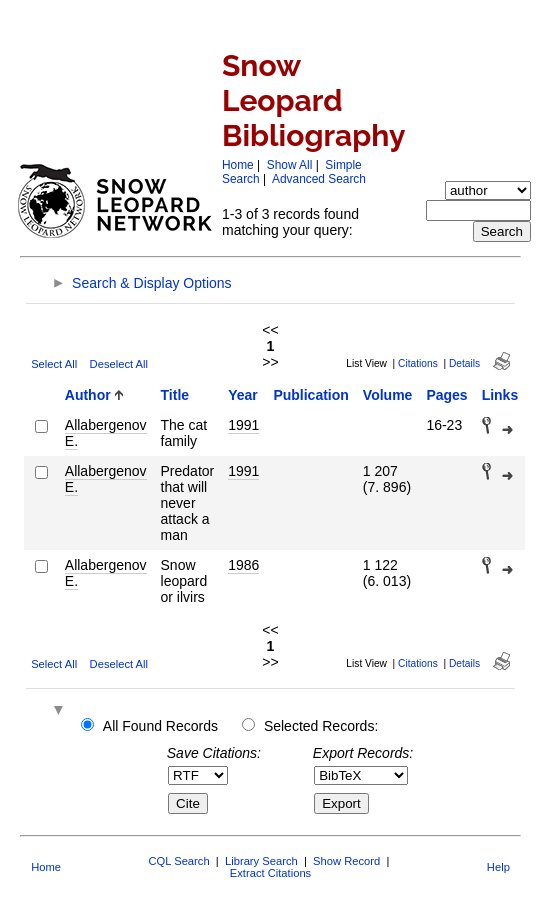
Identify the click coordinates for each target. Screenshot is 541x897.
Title (175, 395)
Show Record (346, 861)
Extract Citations (270, 873)
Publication (310, 395)
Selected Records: (321, 726)
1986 (243, 565)
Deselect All (119, 364)
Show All (290, 165)
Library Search (261, 861)
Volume (388, 395)
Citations (418, 363)
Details (464, 363)
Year (243, 395)
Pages (446, 395)
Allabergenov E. (106, 433)
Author (88, 395)
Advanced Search (319, 179)
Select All (54, 364)
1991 (243, 425)
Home (238, 165)
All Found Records (160, 726)
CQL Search (178, 861)
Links (500, 395)
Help (498, 867)
